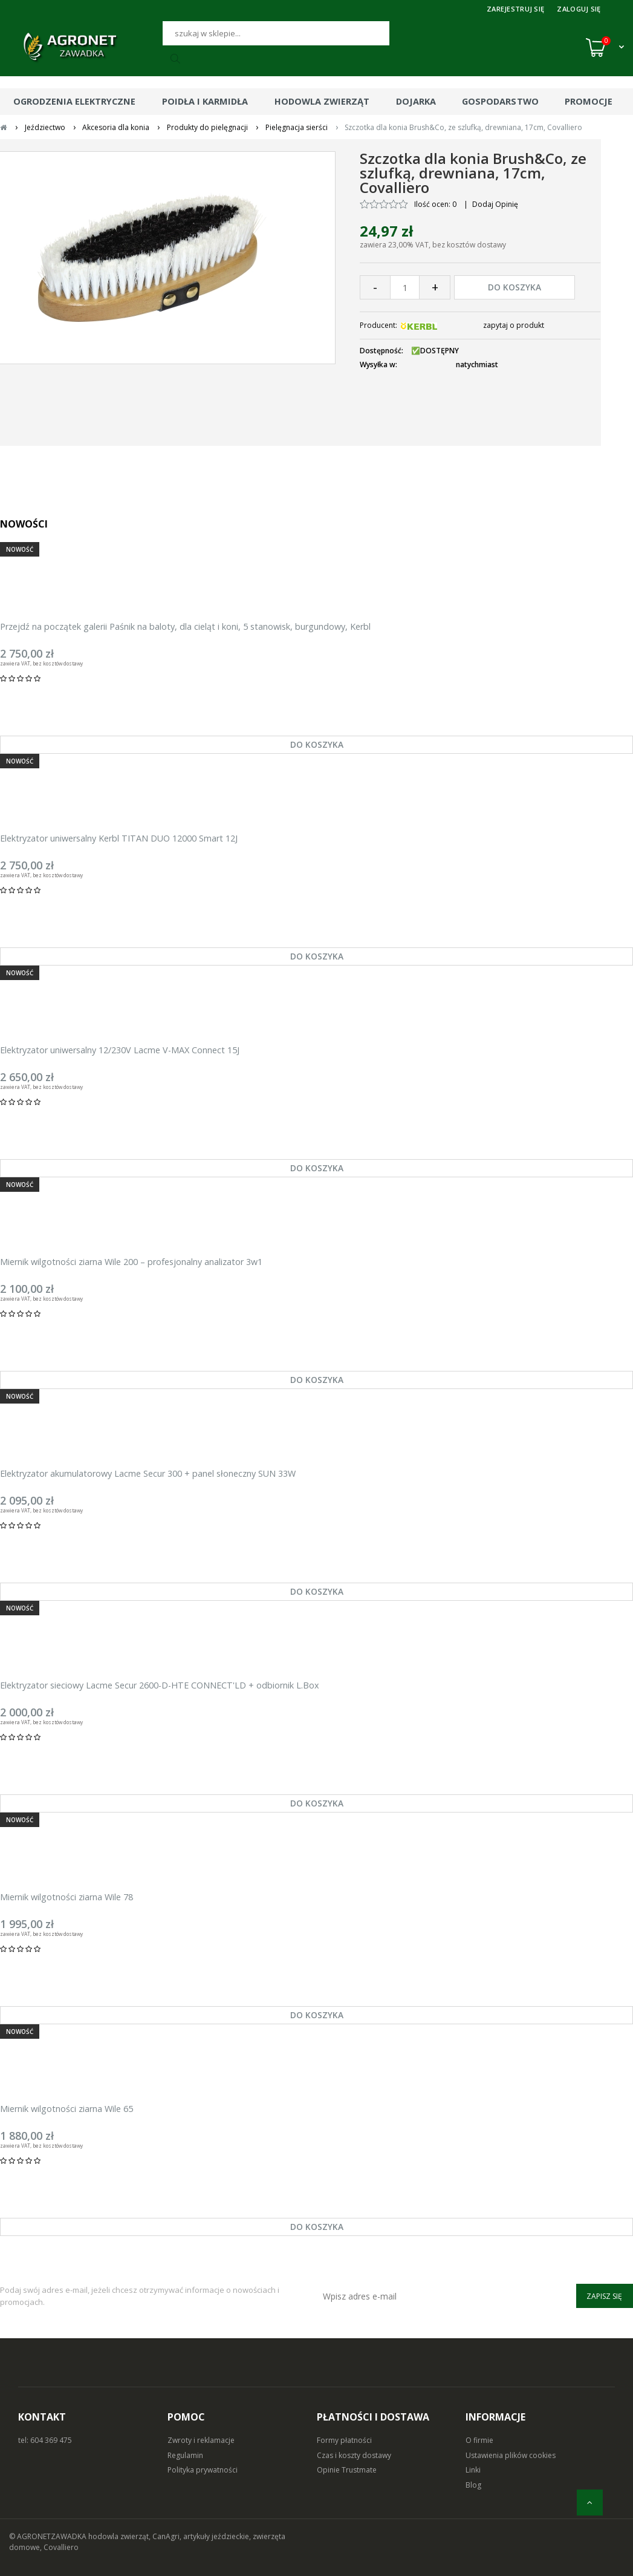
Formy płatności (344, 2440)
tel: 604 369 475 (45, 2440)
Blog (473, 2485)
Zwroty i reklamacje (201, 2440)
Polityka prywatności (202, 2470)
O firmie (479, 2440)
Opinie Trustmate (347, 2470)
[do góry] (590, 2502)
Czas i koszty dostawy (354, 2455)
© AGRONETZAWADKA (48, 2536)
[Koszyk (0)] (605, 47)
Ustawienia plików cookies (511, 2455)
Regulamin (185, 2455)
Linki (473, 2470)
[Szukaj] (276, 33)
